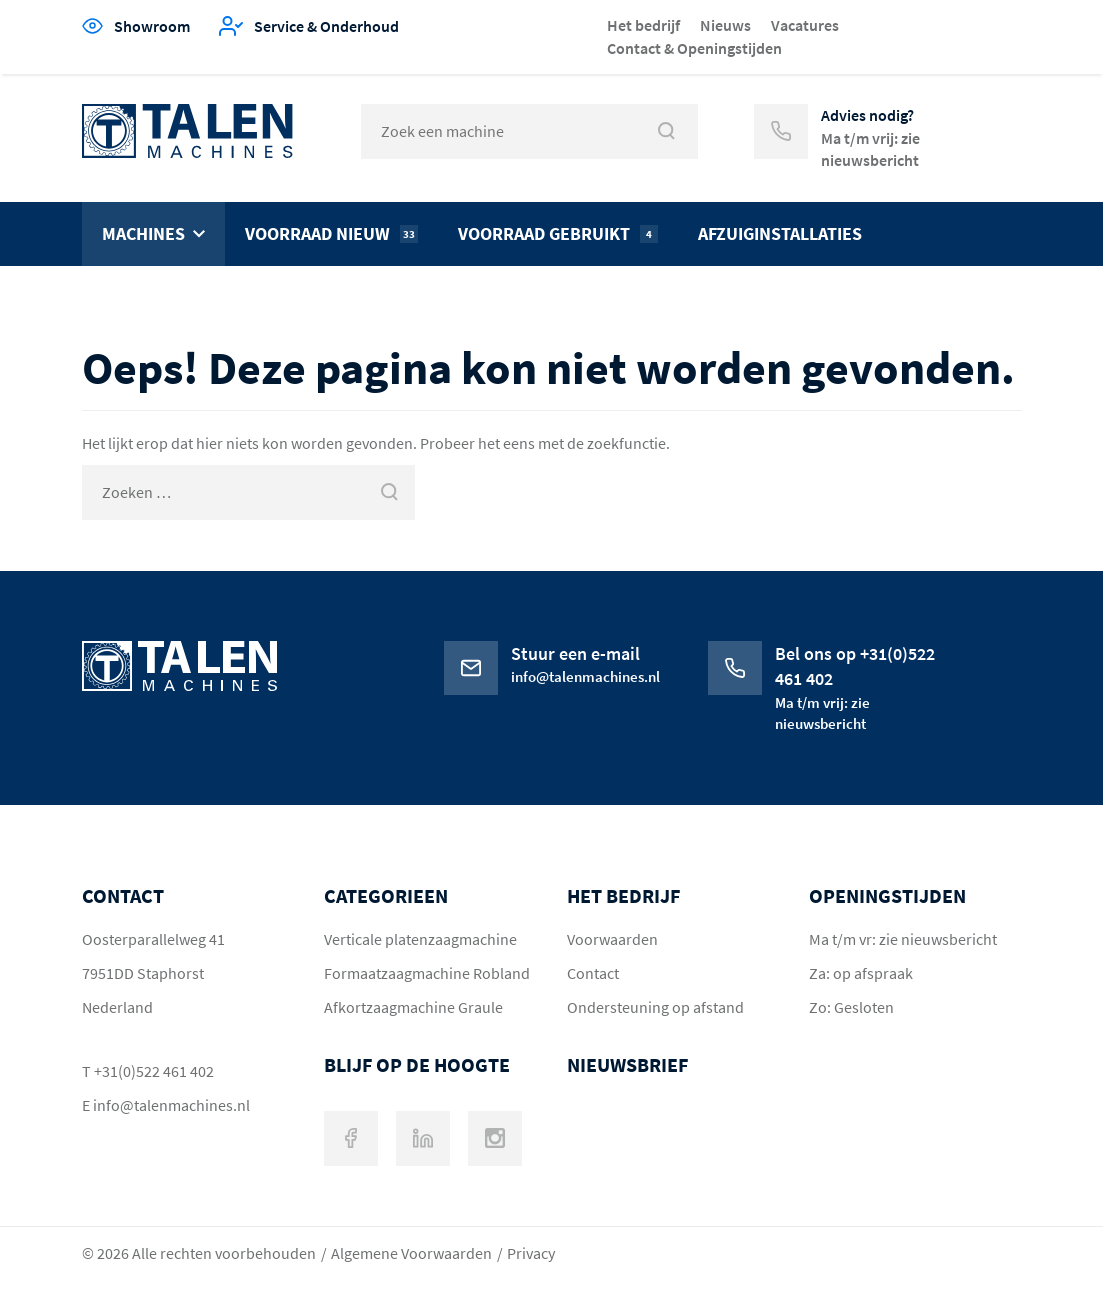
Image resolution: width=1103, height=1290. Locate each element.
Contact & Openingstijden (694, 48)
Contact (593, 973)
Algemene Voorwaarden (411, 1253)
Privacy (531, 1253)
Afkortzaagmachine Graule (413, 1007)
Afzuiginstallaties (780, 233)
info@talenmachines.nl (171, 1105)
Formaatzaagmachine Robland (427, 973)
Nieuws (725, 25)
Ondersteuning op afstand (655, 1007)
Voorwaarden (612, 939)
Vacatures (805, 25)
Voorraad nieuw (331, 233)
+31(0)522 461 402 (154, 1071)
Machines (143, 233)
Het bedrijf (643, 25)
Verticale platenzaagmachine (420, 939)
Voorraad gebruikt (558, 233)
